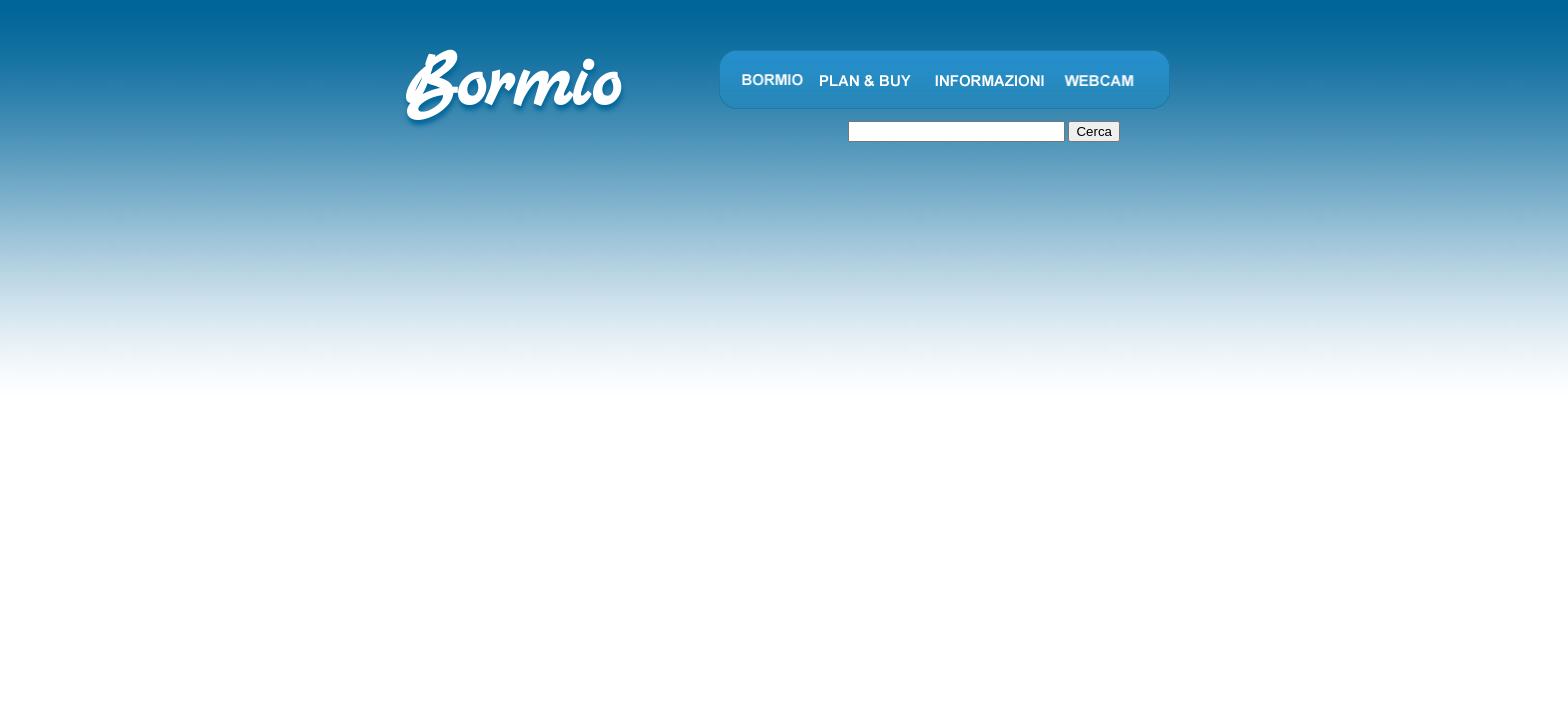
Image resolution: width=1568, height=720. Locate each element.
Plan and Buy (865, 80)
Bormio (770, 80)
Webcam (1099, 80)
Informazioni (990, 80)
